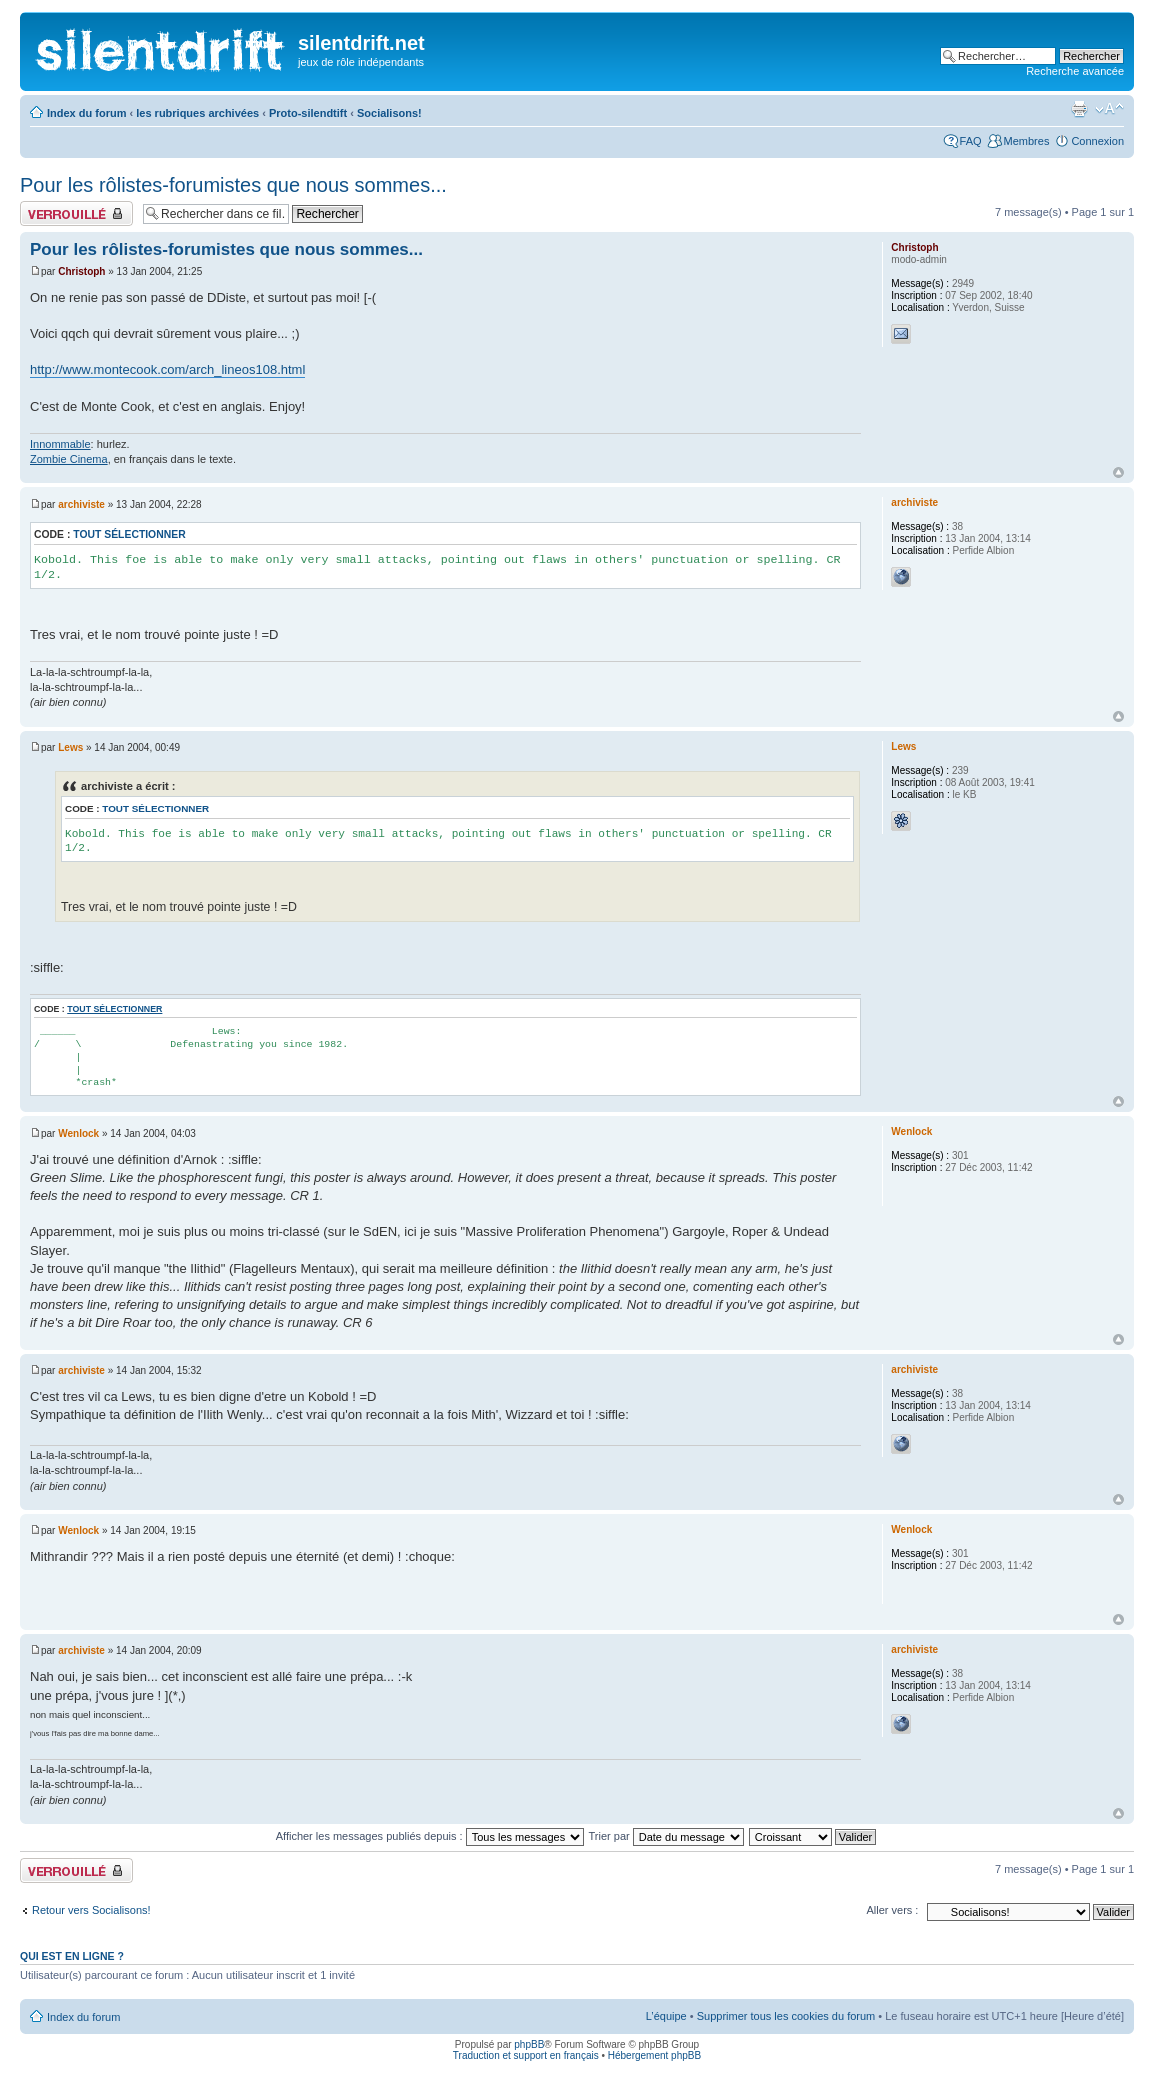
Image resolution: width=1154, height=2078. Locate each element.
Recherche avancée (1075, 71)
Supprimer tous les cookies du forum (786, 2016)
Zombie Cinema (69, 459)
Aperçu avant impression (1079, 109)
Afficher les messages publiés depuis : (430, 1836)
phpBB (529, 2044)
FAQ (971, 141)
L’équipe (666, 2016)
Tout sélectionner (129, 534)
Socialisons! (389, 113)
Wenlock (78, 1133)
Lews (70, 747)
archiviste (81, 504)
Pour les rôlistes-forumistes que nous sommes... (233, 185)
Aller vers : (892, 1910)
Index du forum (86, 113)
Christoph (81, 271)
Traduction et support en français (526, 2055)
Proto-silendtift (308, 113)
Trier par (666, 1836)
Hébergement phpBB (654, 2055)
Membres (1027, 141)
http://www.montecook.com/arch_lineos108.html (167, 369)
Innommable (60, 444)
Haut (1118, 472)
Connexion (1097, 141)
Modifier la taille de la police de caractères (1109, 109)
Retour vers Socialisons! (91, 1910)
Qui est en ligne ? (72, 1956)
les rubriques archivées (197, 113)
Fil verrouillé (76, 213)
